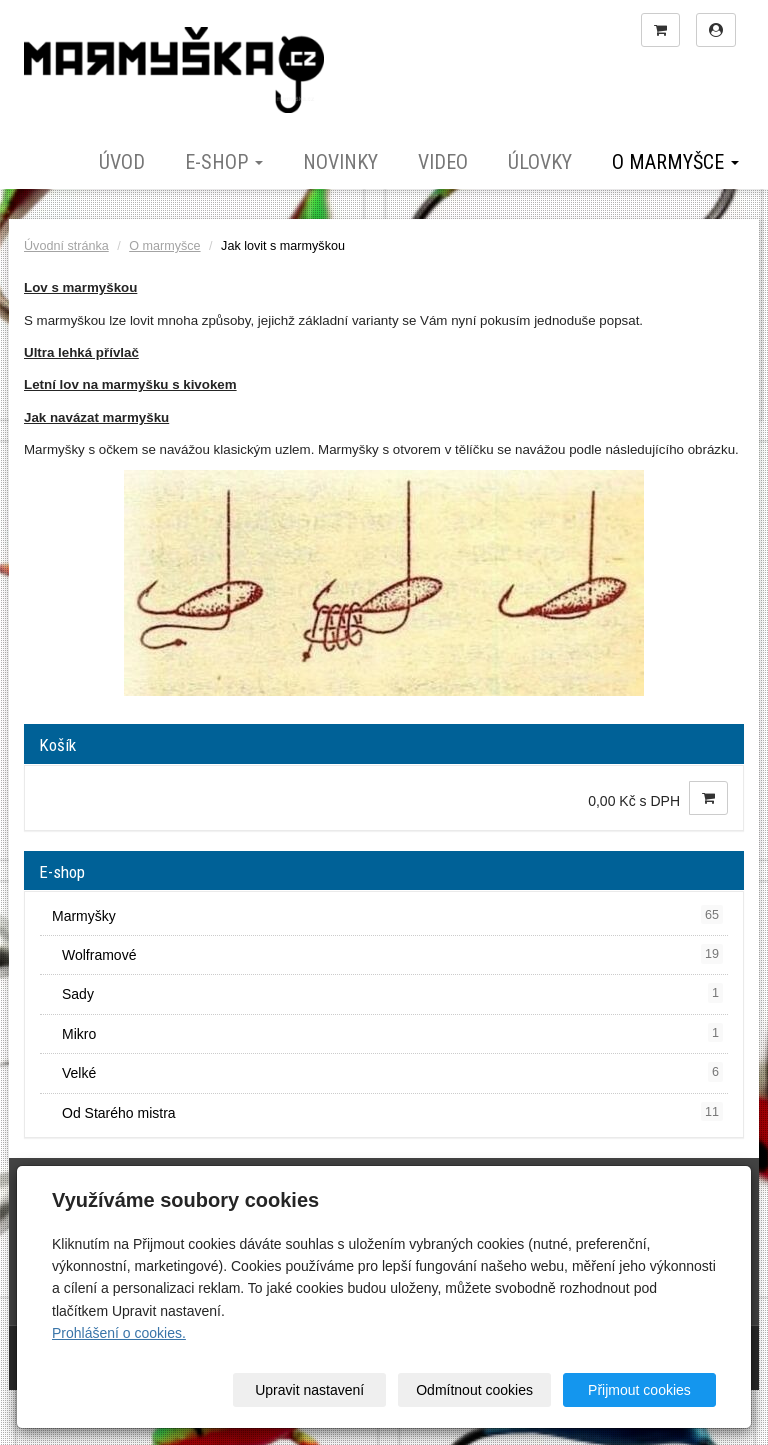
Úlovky (540, 162)
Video (443, 162)
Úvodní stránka (66, 246)
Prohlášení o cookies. (119, 1333)
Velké (392, 1072)
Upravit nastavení (309, 1390)
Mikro (392, 1033)
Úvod (122, 162)
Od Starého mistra (392, 1112)
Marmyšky (387, 915)
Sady (392, 993)
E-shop (224, 162)
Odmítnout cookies (474, 1390)
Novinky (340, 162)
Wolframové (392, 954)
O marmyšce (675, 162)
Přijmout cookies (639, 1390)
